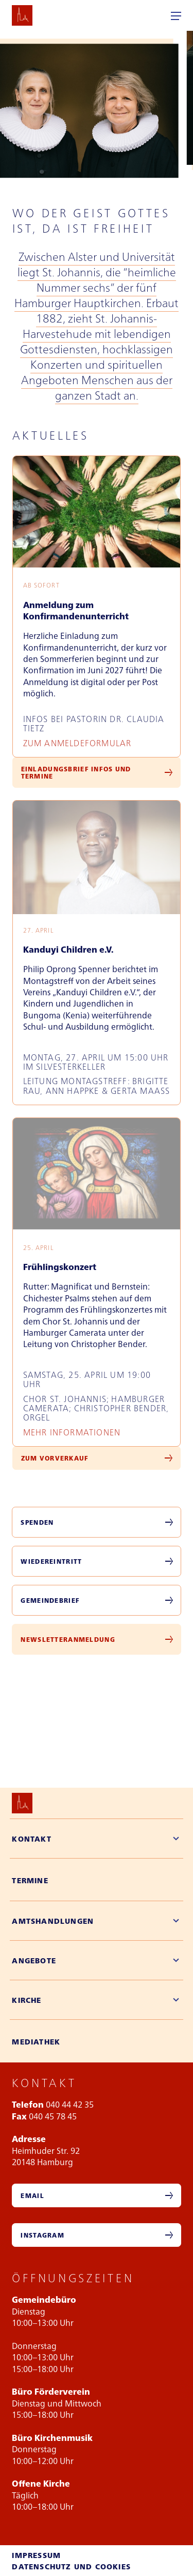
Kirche (26, 2000)
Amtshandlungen (53, 1921)
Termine (30, 1880)
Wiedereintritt (51, 1561)
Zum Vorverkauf (55, 1457)
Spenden (37, 1522)
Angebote (34, 1960)
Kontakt (31, 1838)
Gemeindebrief (50, 1600)
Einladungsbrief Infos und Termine (76, 772)
